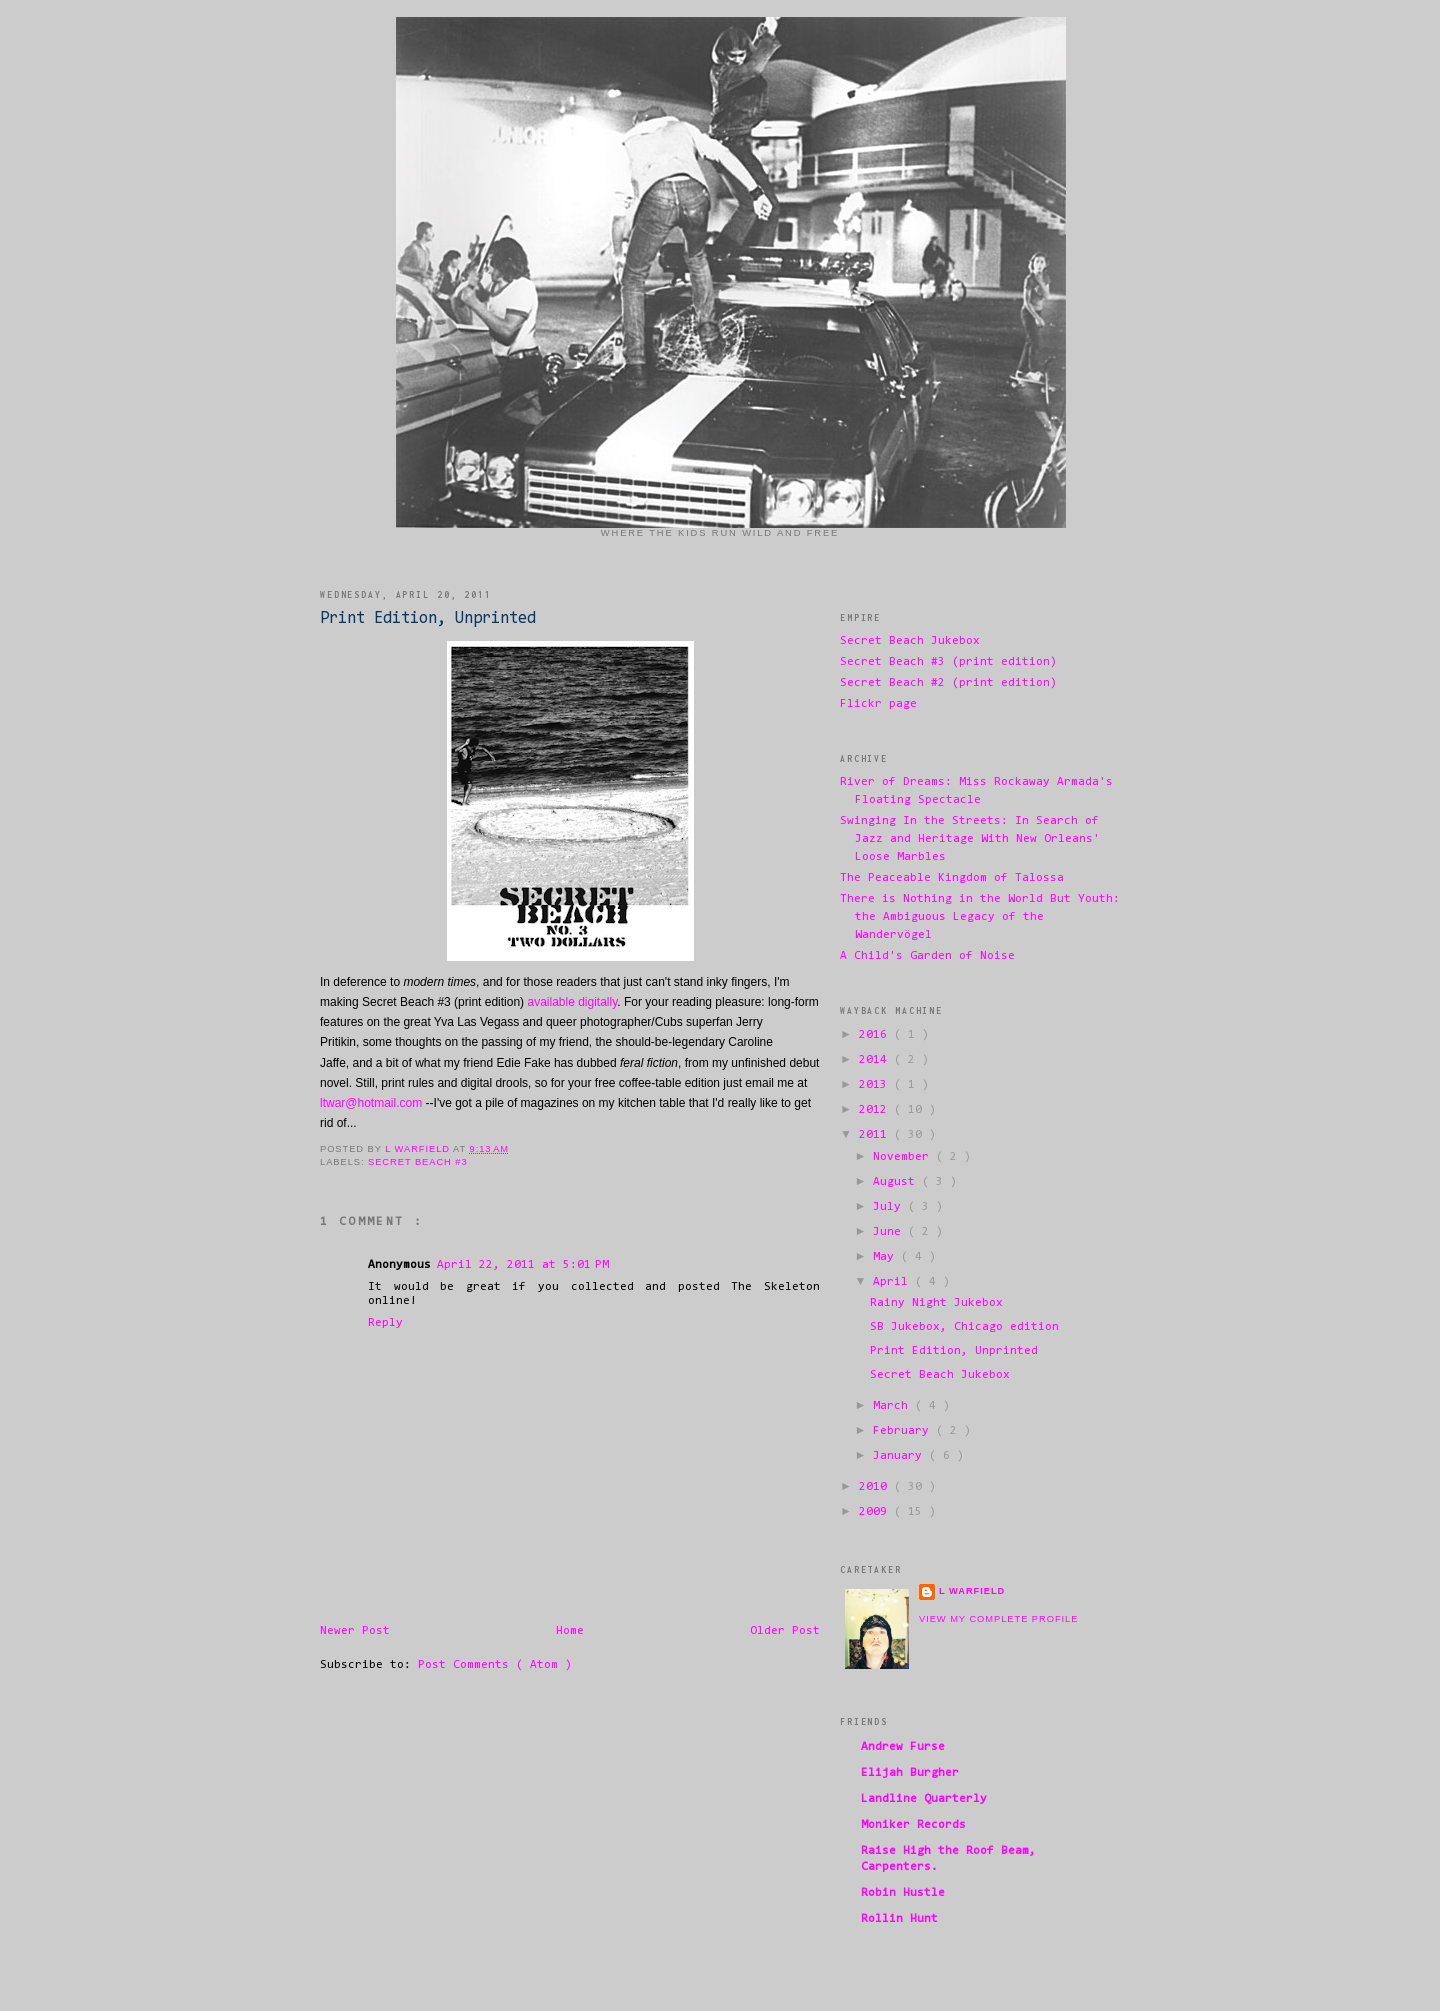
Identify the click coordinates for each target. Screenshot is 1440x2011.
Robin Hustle (903, 1893)
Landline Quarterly (924, 1799)
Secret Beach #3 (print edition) (948, 662)
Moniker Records (913, 1825)
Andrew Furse (903, 1747)
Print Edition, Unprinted (954, 1351)
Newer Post (355, 1631)
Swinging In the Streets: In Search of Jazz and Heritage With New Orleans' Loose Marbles (970, 839)
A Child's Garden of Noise (927, 956)
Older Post (785, 1631)
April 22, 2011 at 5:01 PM (523, 1265)
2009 (876, 1512)
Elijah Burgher (910, 1773)
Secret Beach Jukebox (910, 641)
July (890, 1207)
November (904, 1157)
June (890, 1232)
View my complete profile (998, 1619)
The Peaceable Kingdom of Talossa (952, 878)
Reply (385, 1323)
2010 (876, 1487)
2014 (876, 1060)
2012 (876, 1110)
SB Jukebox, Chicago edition (964, 1327)
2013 (876, 1085)
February (904, 1431)
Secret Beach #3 (418, 1162)
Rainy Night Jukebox (936, 1303)
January (901, 1456)
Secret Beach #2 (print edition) (948, 683)
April (894, 1282)
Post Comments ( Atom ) (495, 1665)
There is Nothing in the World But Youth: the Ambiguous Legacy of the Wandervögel (980, 917)
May (887, 1257)
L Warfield (972, 1591)
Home (570, 1631)
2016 (876, 1035)
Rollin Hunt (899, 1919)
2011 (876, 1135)
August (897, 1182)
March (894, 1406)
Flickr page (878, 704)
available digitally (572, 1002)
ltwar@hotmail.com (371, 1103)
